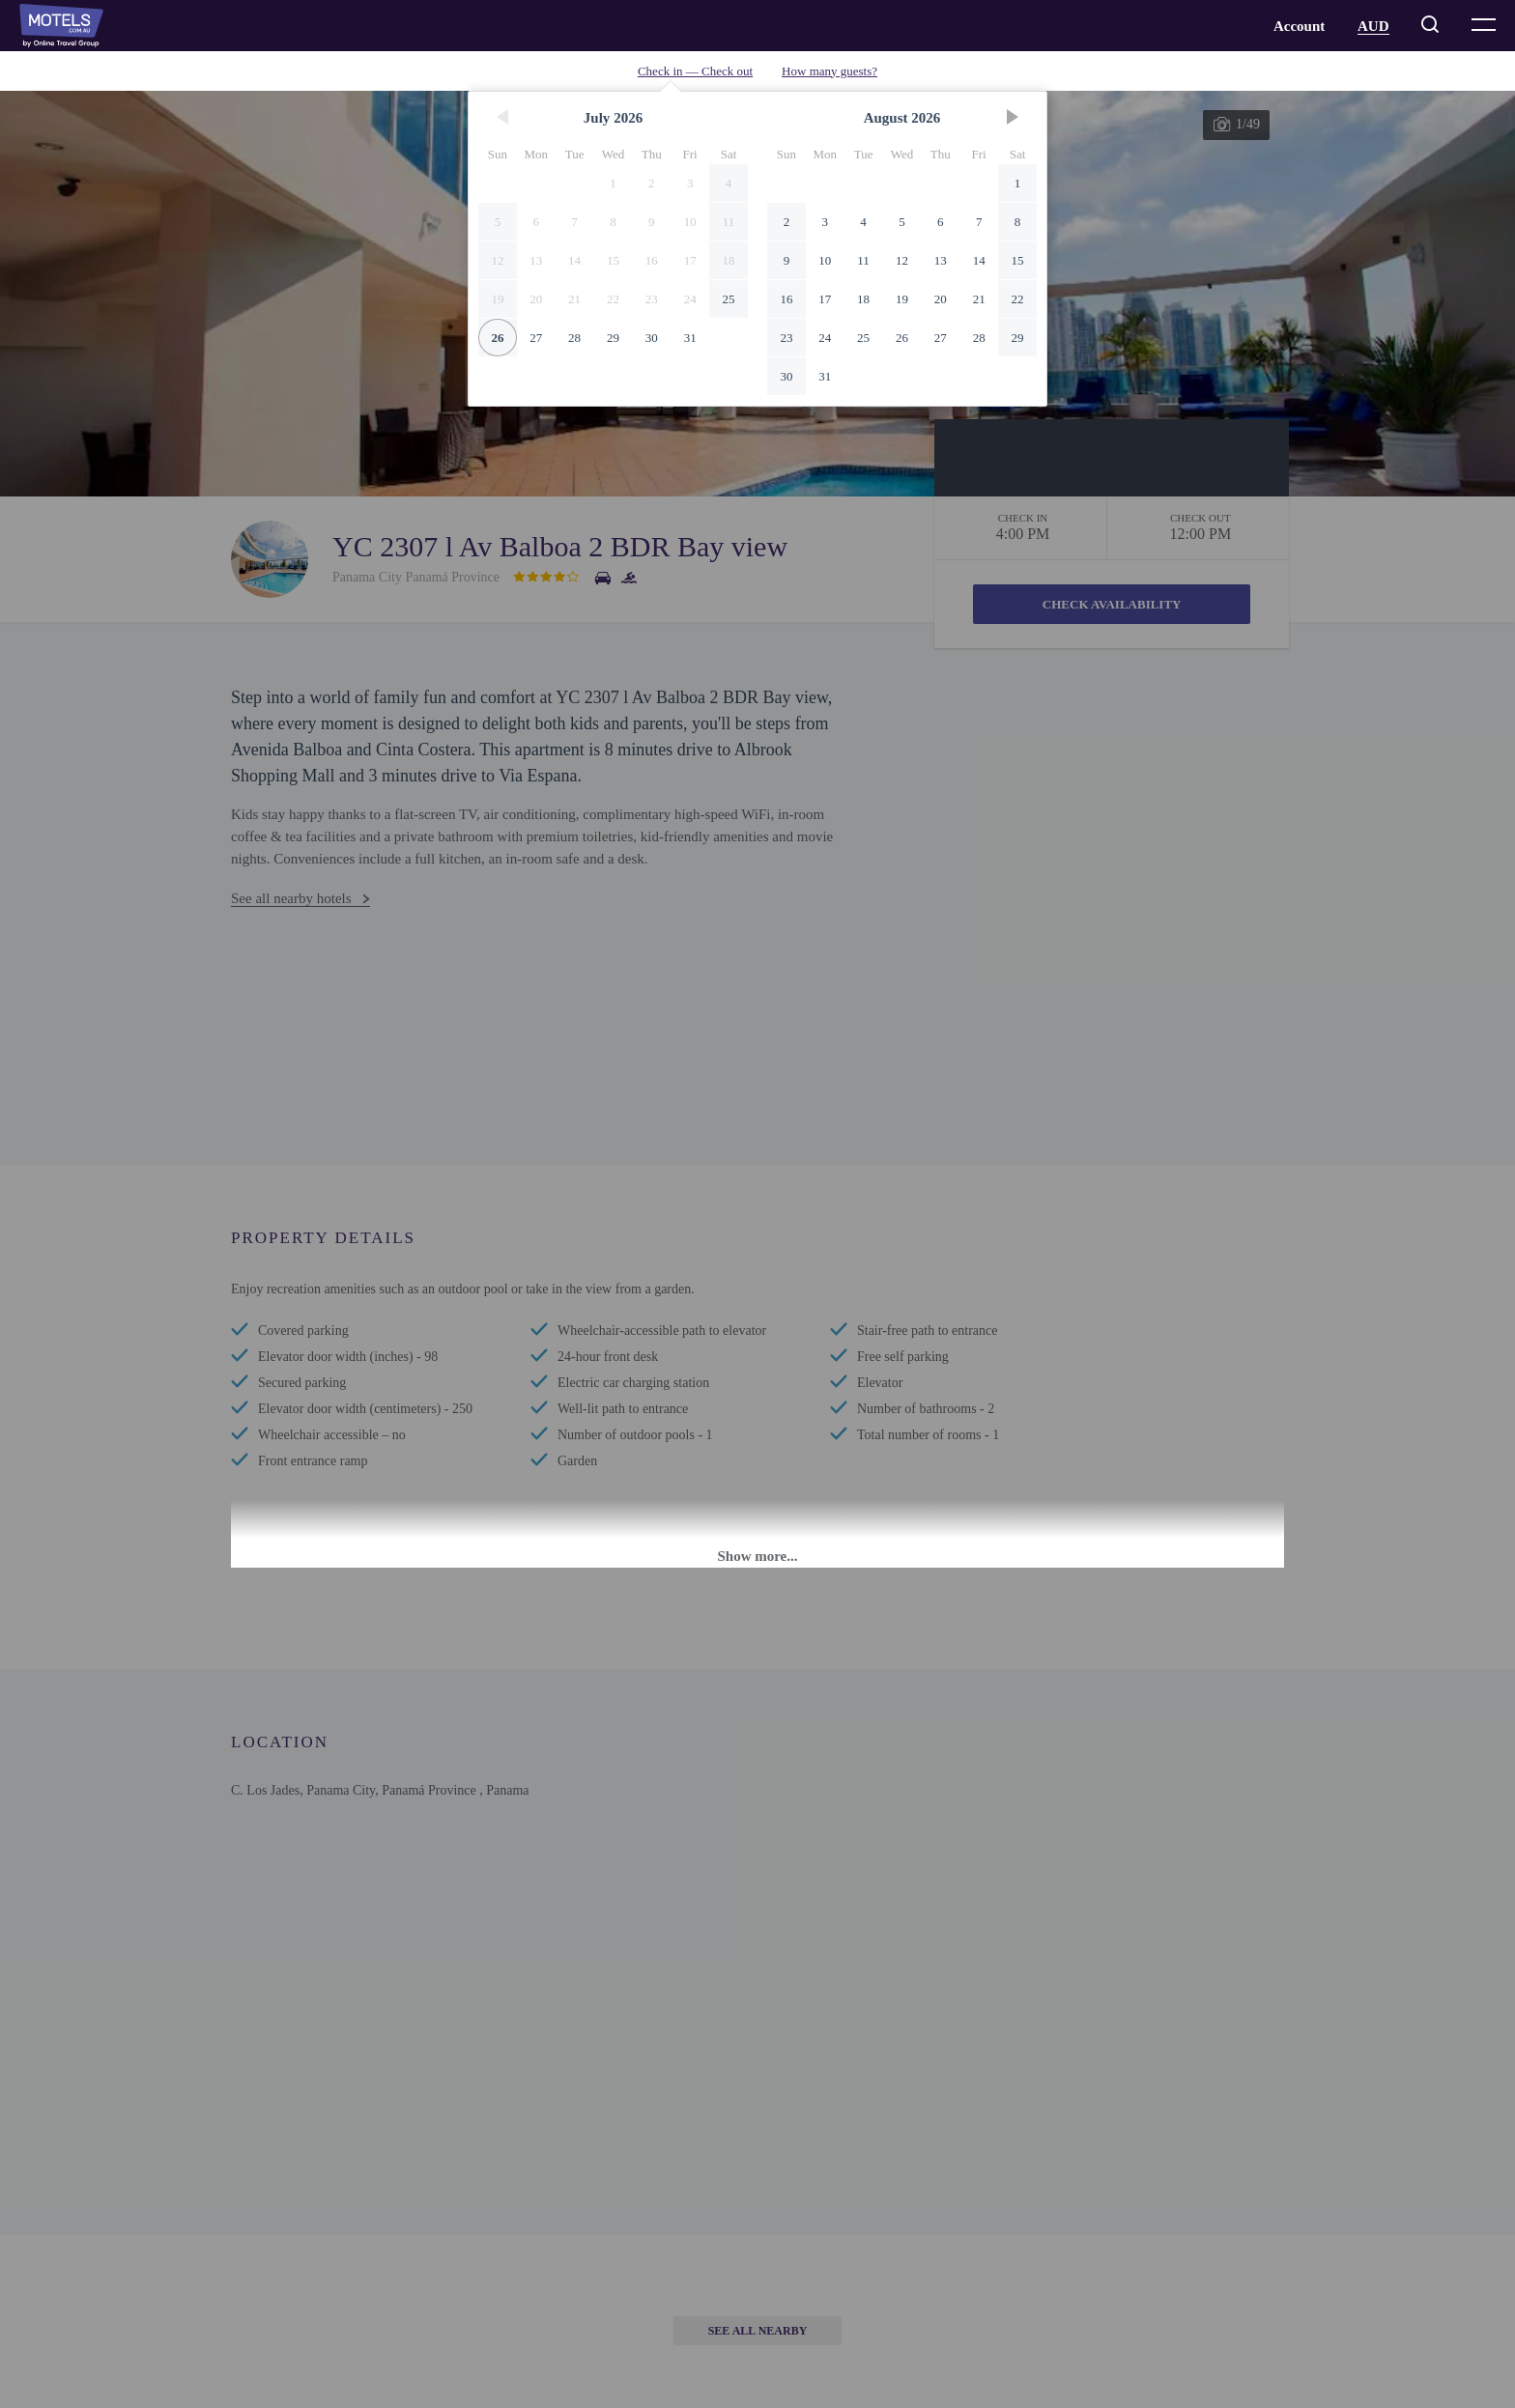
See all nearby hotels (291, 898)
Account (1299, 26)
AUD (1373, 26)
